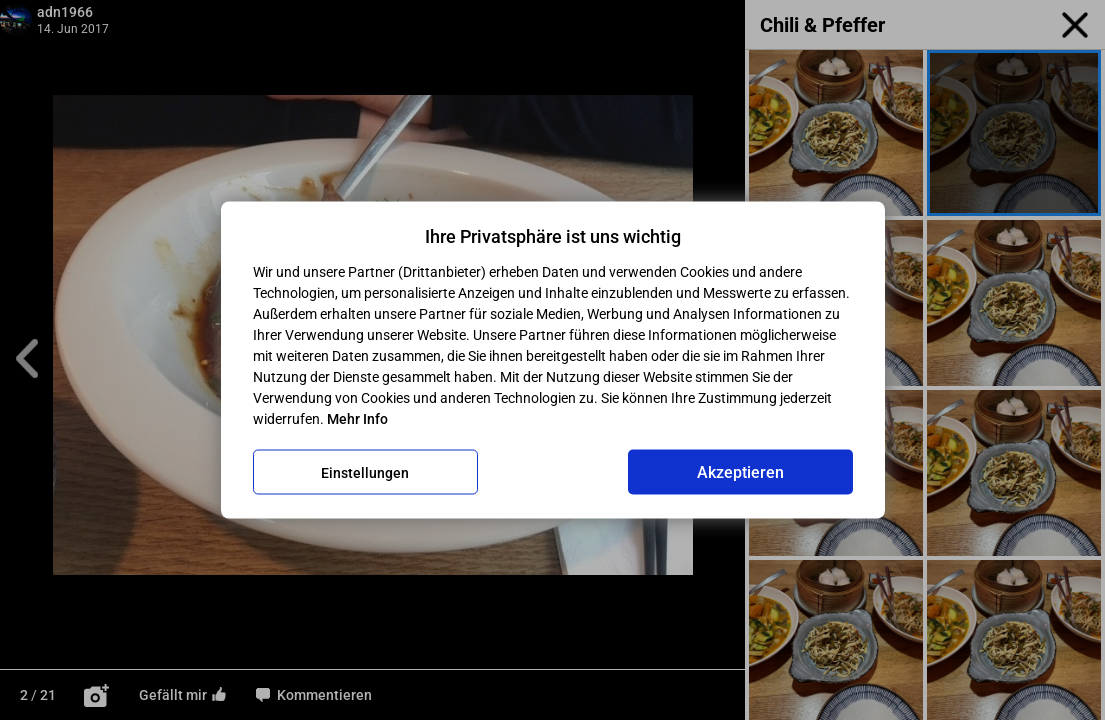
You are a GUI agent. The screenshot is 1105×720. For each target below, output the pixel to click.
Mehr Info (357, 419)
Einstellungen (365, 472)
